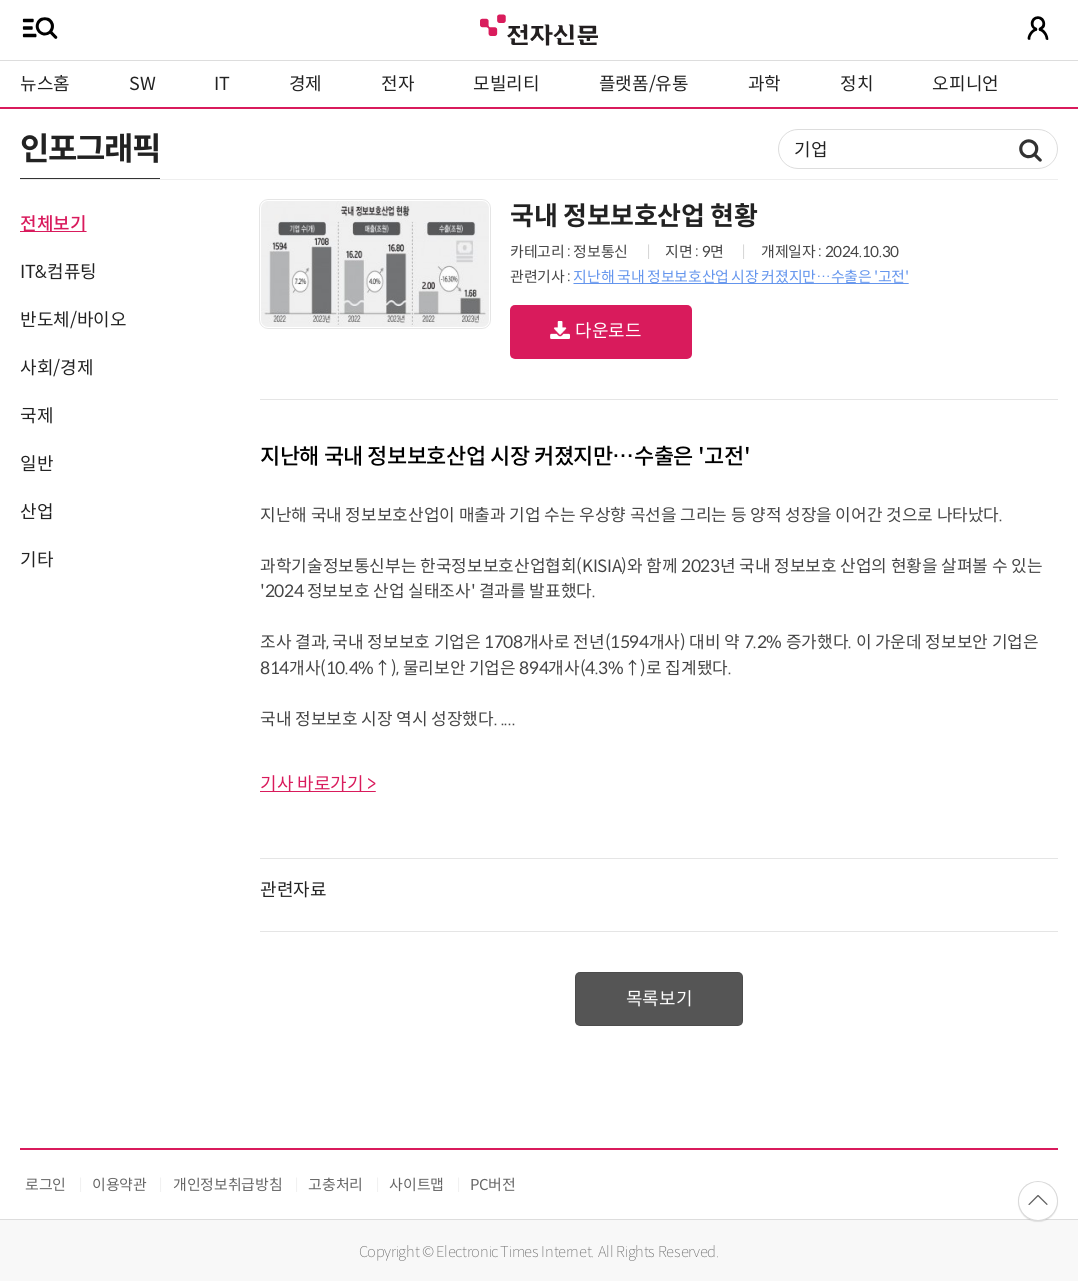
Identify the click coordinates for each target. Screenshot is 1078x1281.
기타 (36, 560)
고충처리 (335, 1184)
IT (221, 84)
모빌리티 (506, 84)
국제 (36, 416)
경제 (305, 84)
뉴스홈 (45, 84)
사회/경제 (56, 368)
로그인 (45, 1184)
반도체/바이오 (73, 320)
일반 (36, 464)
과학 (764, 84)
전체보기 (53, 224)
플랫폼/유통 (644, 84)
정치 (856, 84)
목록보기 (659, 999)
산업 (36, 512)
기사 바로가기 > (318, 784)
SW (142, 84)
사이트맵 (416, 1184)
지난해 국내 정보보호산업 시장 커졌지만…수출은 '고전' (740, 276)
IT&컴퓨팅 (58, 272)
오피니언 (965, 84)
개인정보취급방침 (227, 1184)
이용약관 (119, 1184)
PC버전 (493, 1184)
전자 (397, 84)
